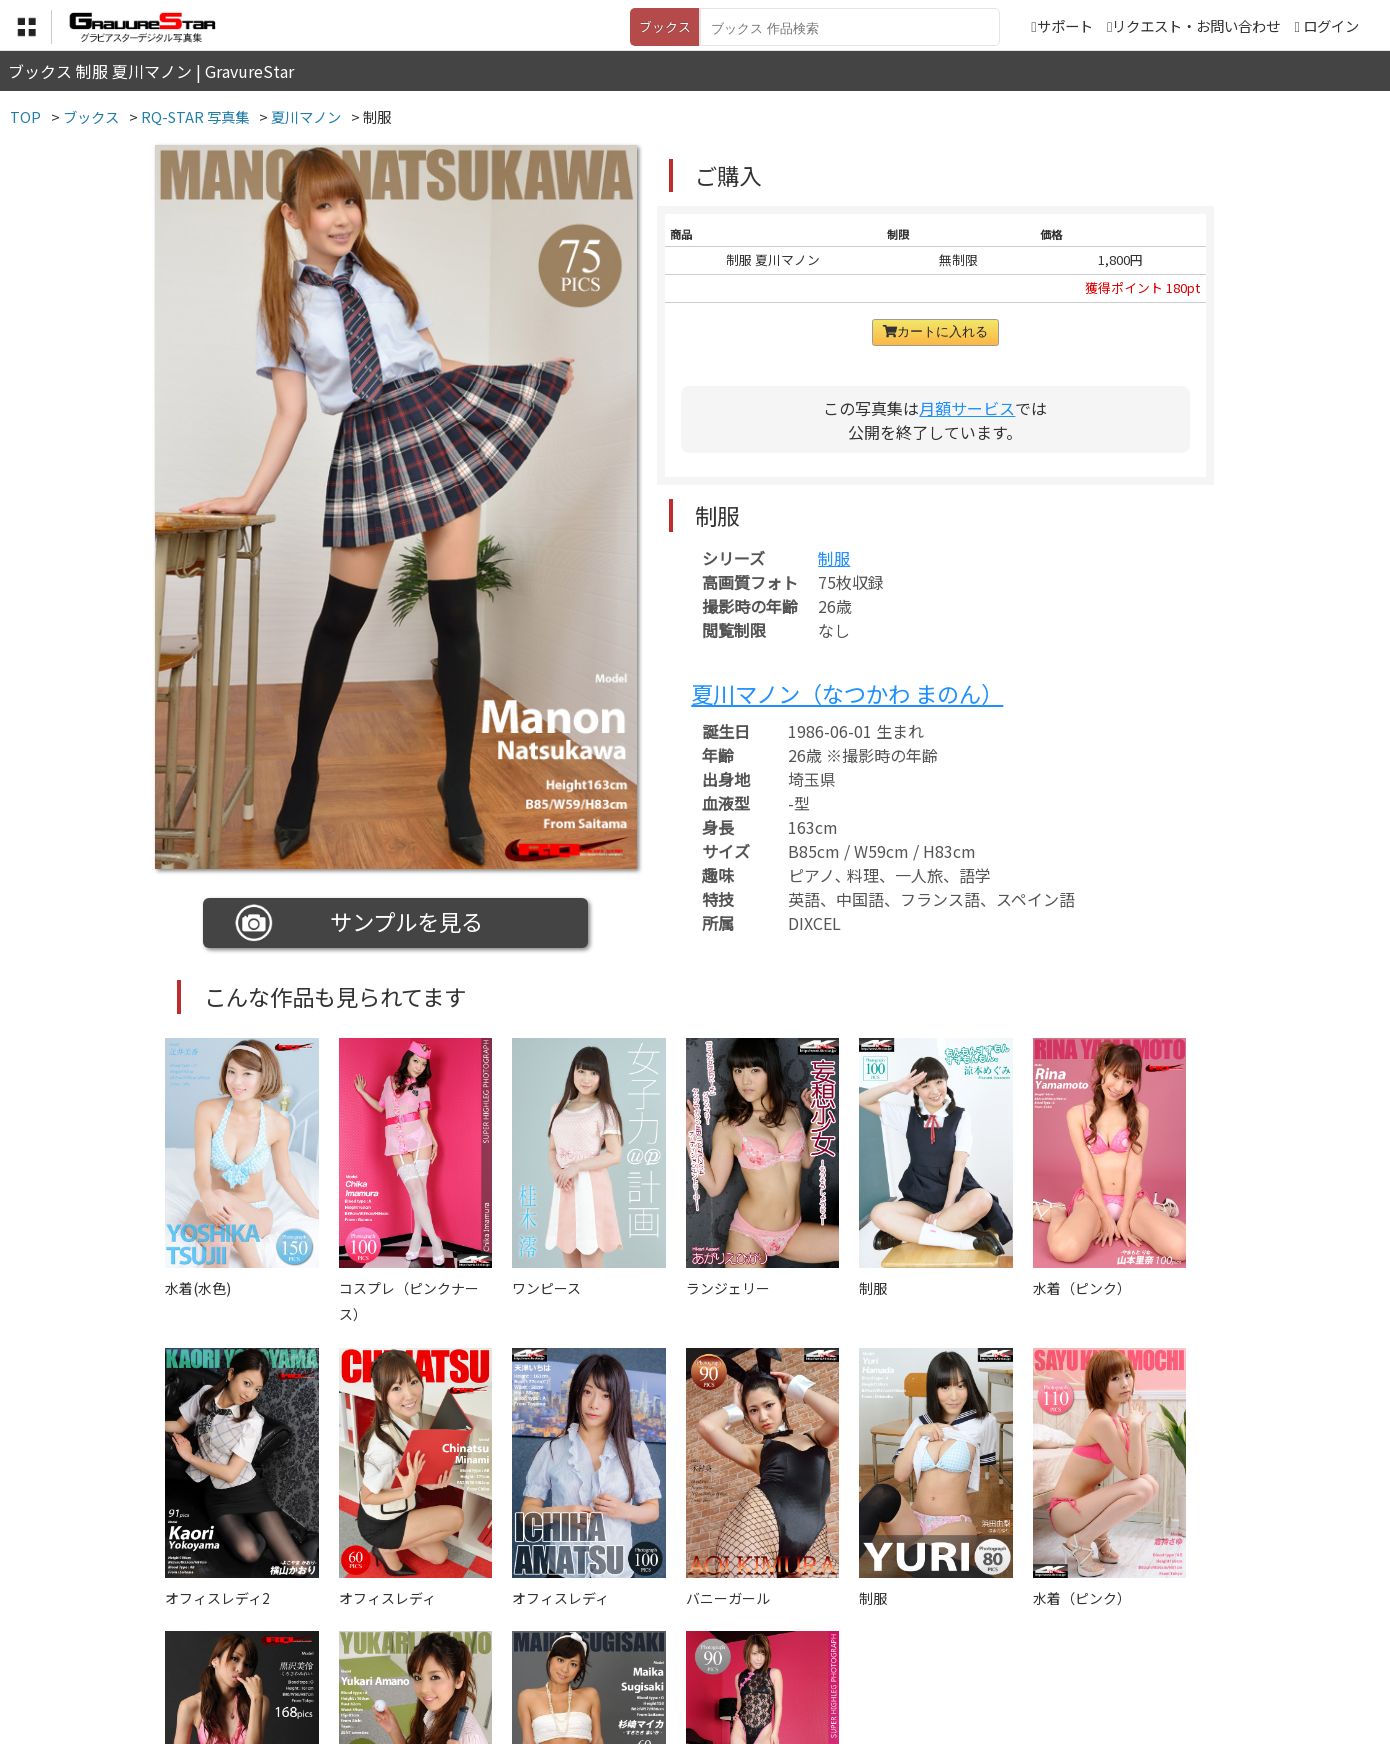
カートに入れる (935, 331)
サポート (1061, 25)
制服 (834, 558)
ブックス (665, 26)
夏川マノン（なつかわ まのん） (847, 693)
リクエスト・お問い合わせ (1193, 25)
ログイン (1331, 25)
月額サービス (967, 408)
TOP (399, 1644)
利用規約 (466, 1644)
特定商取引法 (559, 1644)
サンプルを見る (359, 923)
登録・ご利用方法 (680, 1644)
